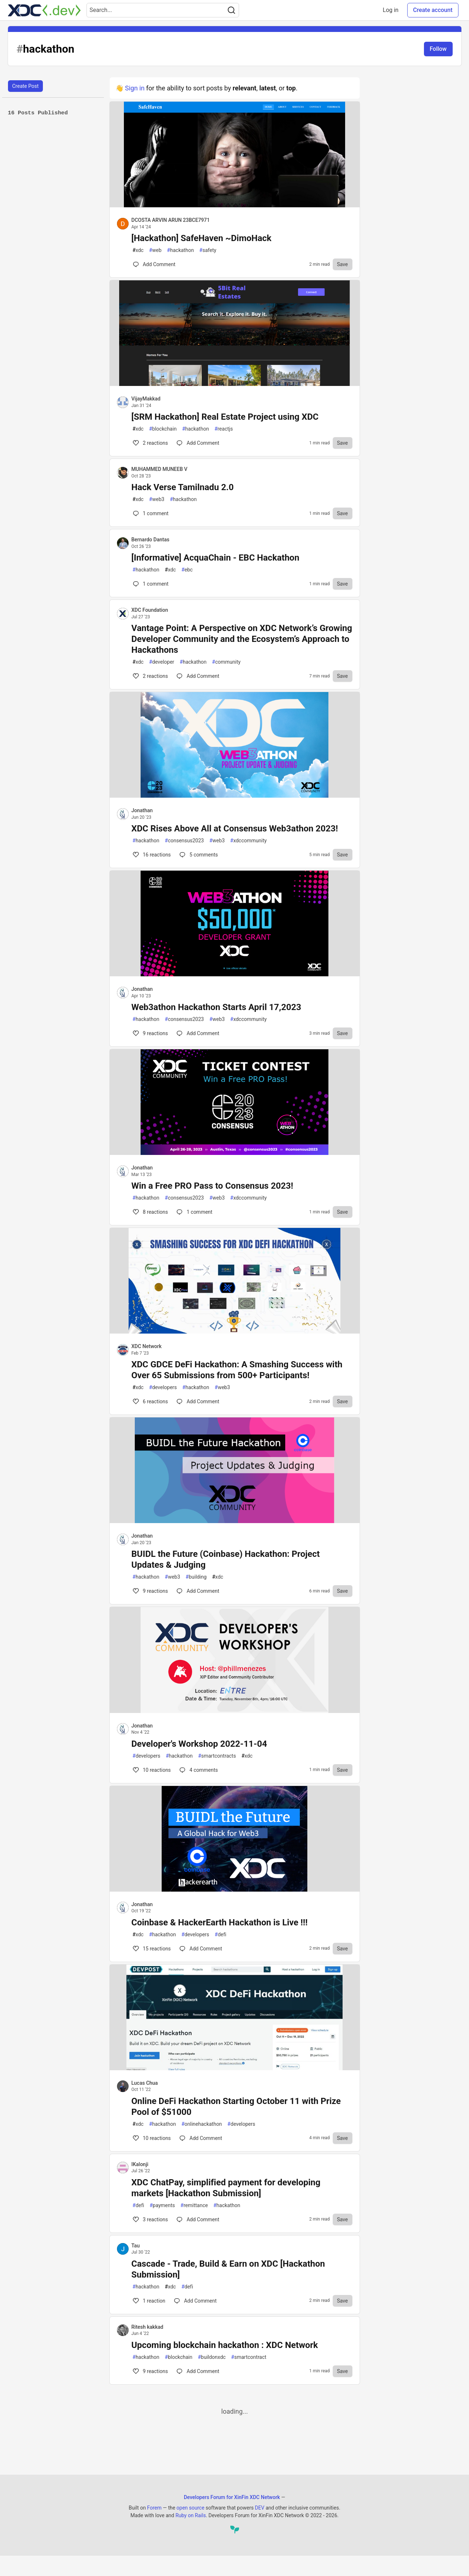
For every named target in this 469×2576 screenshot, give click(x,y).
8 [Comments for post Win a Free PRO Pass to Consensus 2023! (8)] (150, 1212)
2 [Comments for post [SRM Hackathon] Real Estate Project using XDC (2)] (150, 443)
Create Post (25, 86)
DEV (259, 2508)
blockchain (163, 429)
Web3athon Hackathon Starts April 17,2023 (216, 1007)
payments (162, 2205)
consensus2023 (184, 841)
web (155, 250)
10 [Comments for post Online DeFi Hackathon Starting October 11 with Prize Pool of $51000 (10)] (151, 2138)
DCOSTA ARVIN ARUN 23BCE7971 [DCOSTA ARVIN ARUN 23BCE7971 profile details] (171, 220)
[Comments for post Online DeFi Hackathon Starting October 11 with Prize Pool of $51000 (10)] (200, 2138)
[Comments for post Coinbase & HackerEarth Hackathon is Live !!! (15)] (200, 1948)
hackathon (180, 250)
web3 (156, 499)
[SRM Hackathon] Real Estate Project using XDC (225, 417)
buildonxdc (212, 2357)
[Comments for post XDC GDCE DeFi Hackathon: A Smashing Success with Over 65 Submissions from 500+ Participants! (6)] (197, 1401)
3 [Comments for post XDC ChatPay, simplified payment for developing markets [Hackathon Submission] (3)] (150, 2219)
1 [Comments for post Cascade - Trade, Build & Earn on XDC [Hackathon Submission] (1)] (149, 2300)
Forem (154, 2508)
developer (161, 662)
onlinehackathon (201, 2124)
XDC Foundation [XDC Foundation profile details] (150, 610)
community (226, 662)
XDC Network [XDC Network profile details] (147, 1346)
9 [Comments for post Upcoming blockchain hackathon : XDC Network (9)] (150, 2371)
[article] (235, 205)
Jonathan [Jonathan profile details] (142, 810)
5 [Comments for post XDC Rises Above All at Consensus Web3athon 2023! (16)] (198, 854)
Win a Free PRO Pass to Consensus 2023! (212, 1186)
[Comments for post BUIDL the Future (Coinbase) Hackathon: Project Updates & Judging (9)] (197, 1591)
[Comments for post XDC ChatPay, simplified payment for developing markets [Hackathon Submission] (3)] (197, 2219)
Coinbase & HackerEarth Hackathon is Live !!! (220, 1922)
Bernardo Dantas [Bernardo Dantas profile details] (151, 539)
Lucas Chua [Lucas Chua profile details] (145, 2083)
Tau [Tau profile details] (136, 2246)
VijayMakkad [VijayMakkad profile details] (146, 399)
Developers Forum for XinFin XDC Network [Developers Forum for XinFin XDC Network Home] (232, 2497)
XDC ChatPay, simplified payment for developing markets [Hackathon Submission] (226, 2187)
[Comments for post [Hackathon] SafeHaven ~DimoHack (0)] (154, 264)
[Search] (231, 10)
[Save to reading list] (342, 264)
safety (208, 250)
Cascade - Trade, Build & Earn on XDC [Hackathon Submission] (228, 2269)
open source (191, 2508)
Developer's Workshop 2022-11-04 (199, 1744)
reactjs (223, 429)
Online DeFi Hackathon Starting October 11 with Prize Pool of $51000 (236, 2106)
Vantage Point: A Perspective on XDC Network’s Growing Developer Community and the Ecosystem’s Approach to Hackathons (242, 639)
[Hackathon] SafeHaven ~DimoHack (202, 238)
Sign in (135, 88)
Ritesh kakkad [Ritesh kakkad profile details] (147, 2327)
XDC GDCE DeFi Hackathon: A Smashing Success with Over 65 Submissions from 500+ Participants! (237, 1369)
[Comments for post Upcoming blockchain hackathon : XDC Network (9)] (197, 2371)
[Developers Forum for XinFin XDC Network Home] (44, 10)
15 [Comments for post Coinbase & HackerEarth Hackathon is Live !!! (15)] (151, 1948)
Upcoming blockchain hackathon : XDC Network (225, 2345)
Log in (391, 10)
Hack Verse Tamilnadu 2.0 (183, 487)
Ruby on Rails (190, 2515)
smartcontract (248, 2357)
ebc (187, 570)
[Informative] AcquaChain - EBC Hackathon (215, 558)
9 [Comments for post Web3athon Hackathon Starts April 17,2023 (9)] (150, 1033)
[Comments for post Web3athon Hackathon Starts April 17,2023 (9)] (197, 1033)
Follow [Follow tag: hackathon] (438, 48)
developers (163, 1387)
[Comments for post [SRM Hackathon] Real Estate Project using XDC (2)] (197, 443)
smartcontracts (217, 1756)
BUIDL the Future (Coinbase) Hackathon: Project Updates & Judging (226, 1559)
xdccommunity (248, 841)
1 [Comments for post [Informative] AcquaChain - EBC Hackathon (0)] (150, 583)
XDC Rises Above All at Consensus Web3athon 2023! (235, 828)
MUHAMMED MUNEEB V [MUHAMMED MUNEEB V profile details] (159, 469)
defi (220, 1934)
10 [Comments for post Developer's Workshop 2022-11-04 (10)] (151, 1770)
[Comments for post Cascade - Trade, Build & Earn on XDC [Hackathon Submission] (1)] (195, 2301)
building (196, 1577)
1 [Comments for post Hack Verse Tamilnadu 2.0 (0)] (150, 513)
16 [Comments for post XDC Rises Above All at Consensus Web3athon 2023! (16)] (151, 854)
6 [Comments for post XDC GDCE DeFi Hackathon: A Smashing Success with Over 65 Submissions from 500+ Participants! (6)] (150, 1401)
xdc (138, 250)
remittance (194, 2205)
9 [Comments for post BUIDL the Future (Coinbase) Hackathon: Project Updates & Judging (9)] (150, 1591)
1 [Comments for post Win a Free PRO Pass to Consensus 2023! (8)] (193, 1212)
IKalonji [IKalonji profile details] (140, 2164)
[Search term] (162, 10)
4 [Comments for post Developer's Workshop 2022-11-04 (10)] (198, 1770)
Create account (433, 10)
